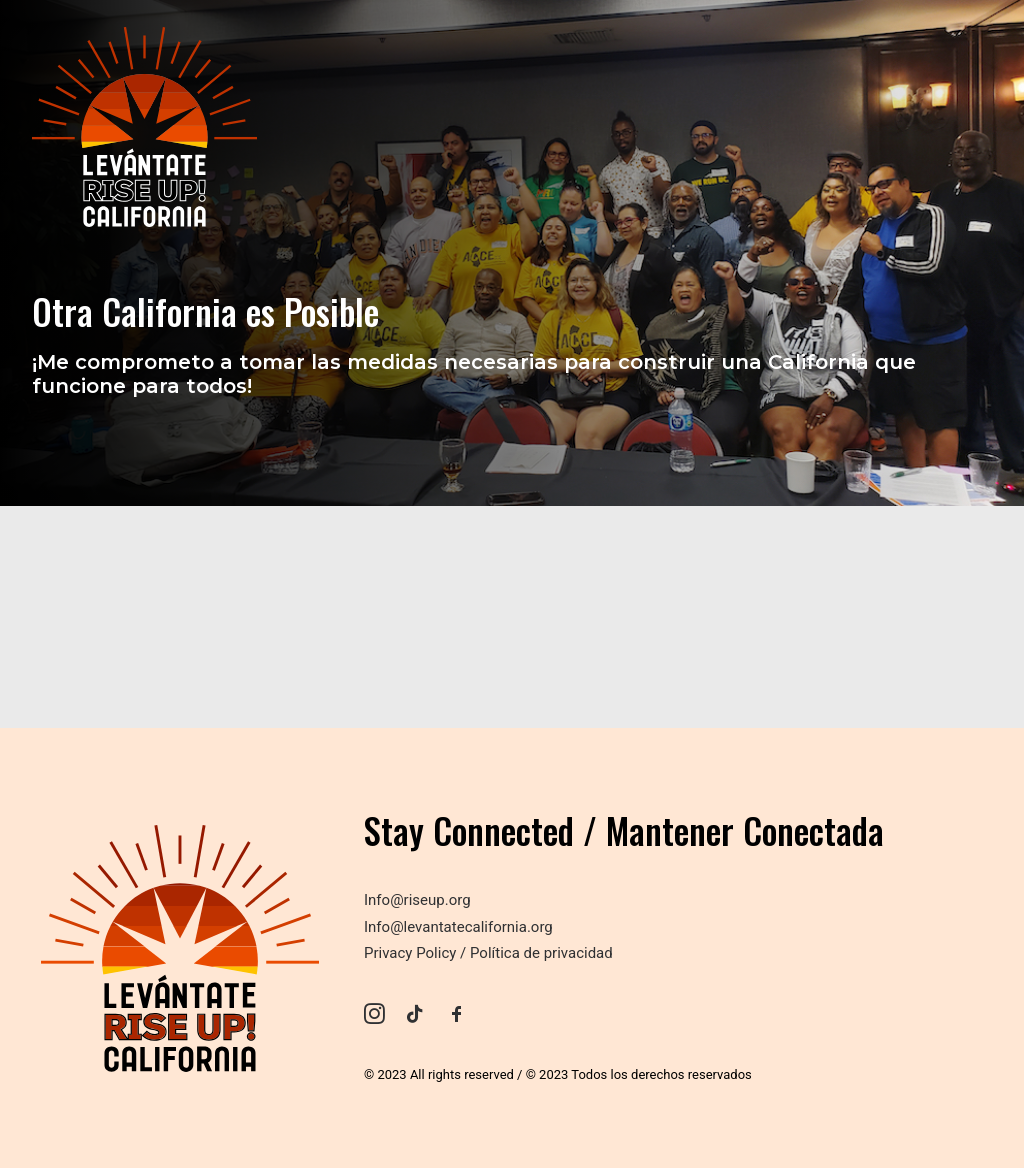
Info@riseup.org (417, 900)
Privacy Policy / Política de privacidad (488, 953)
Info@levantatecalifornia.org (458, 927)
